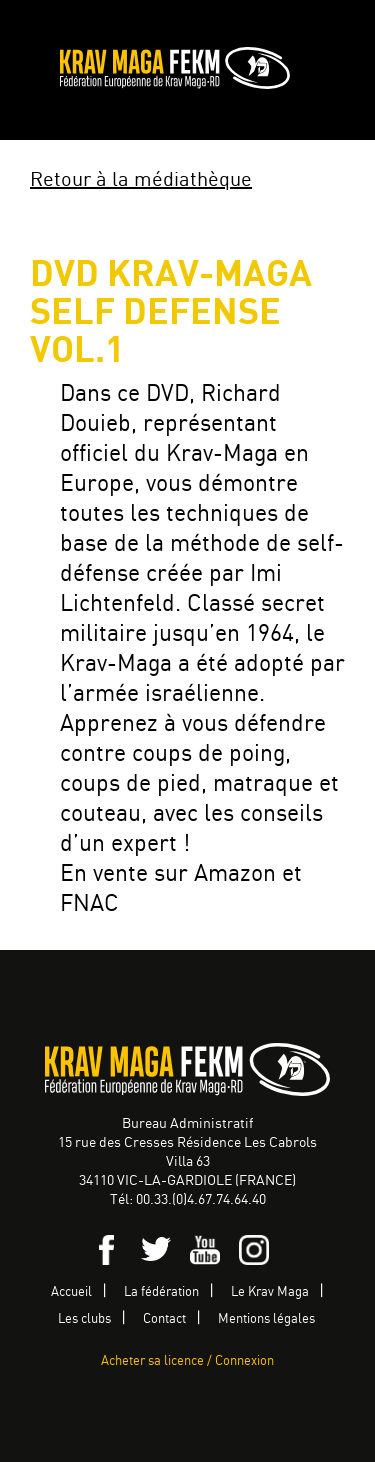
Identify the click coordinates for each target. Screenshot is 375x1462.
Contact (164, 1319)
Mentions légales (266, 1319)
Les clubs (84, 1319)
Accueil (71, 1292)
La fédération (161, 1292)
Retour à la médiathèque (141, 180)
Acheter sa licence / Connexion (187, 1361)
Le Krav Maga (270, 1292)
